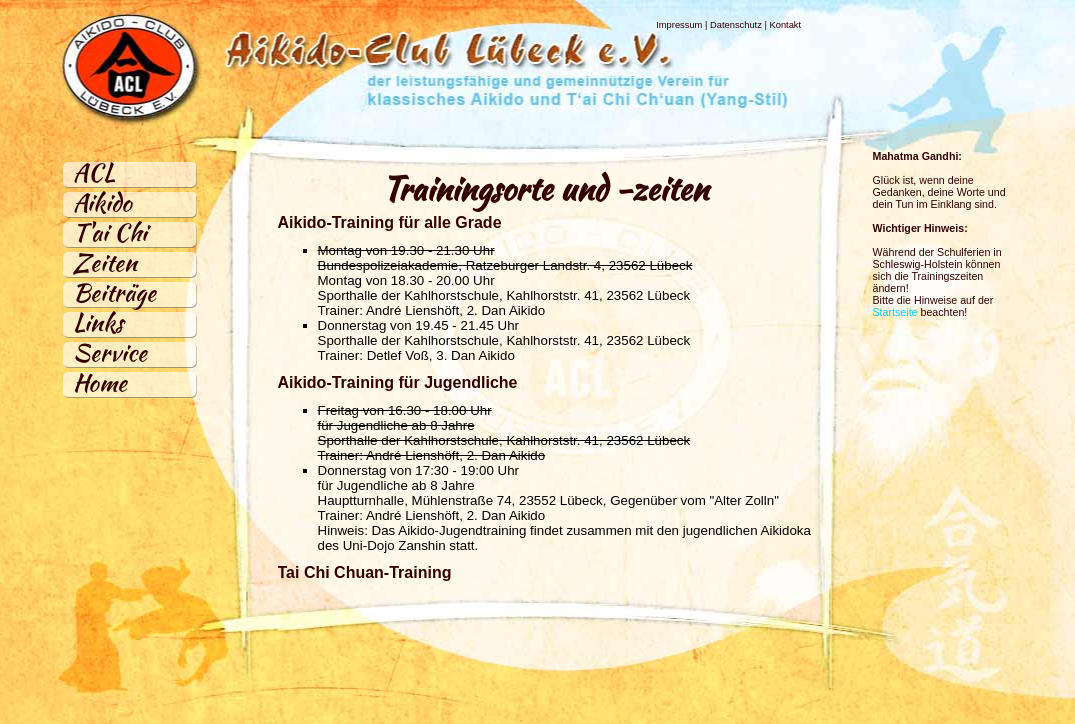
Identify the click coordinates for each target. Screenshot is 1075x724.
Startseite (895, 312)
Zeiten (105, 262)
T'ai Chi (110, 232)
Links (98, 322)
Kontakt (785, 25)
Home (100, 382)
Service (110, 352)
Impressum (679, 25)
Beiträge (114, 292)
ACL (94, 172)
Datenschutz (736, 25)
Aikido (102, 202)
